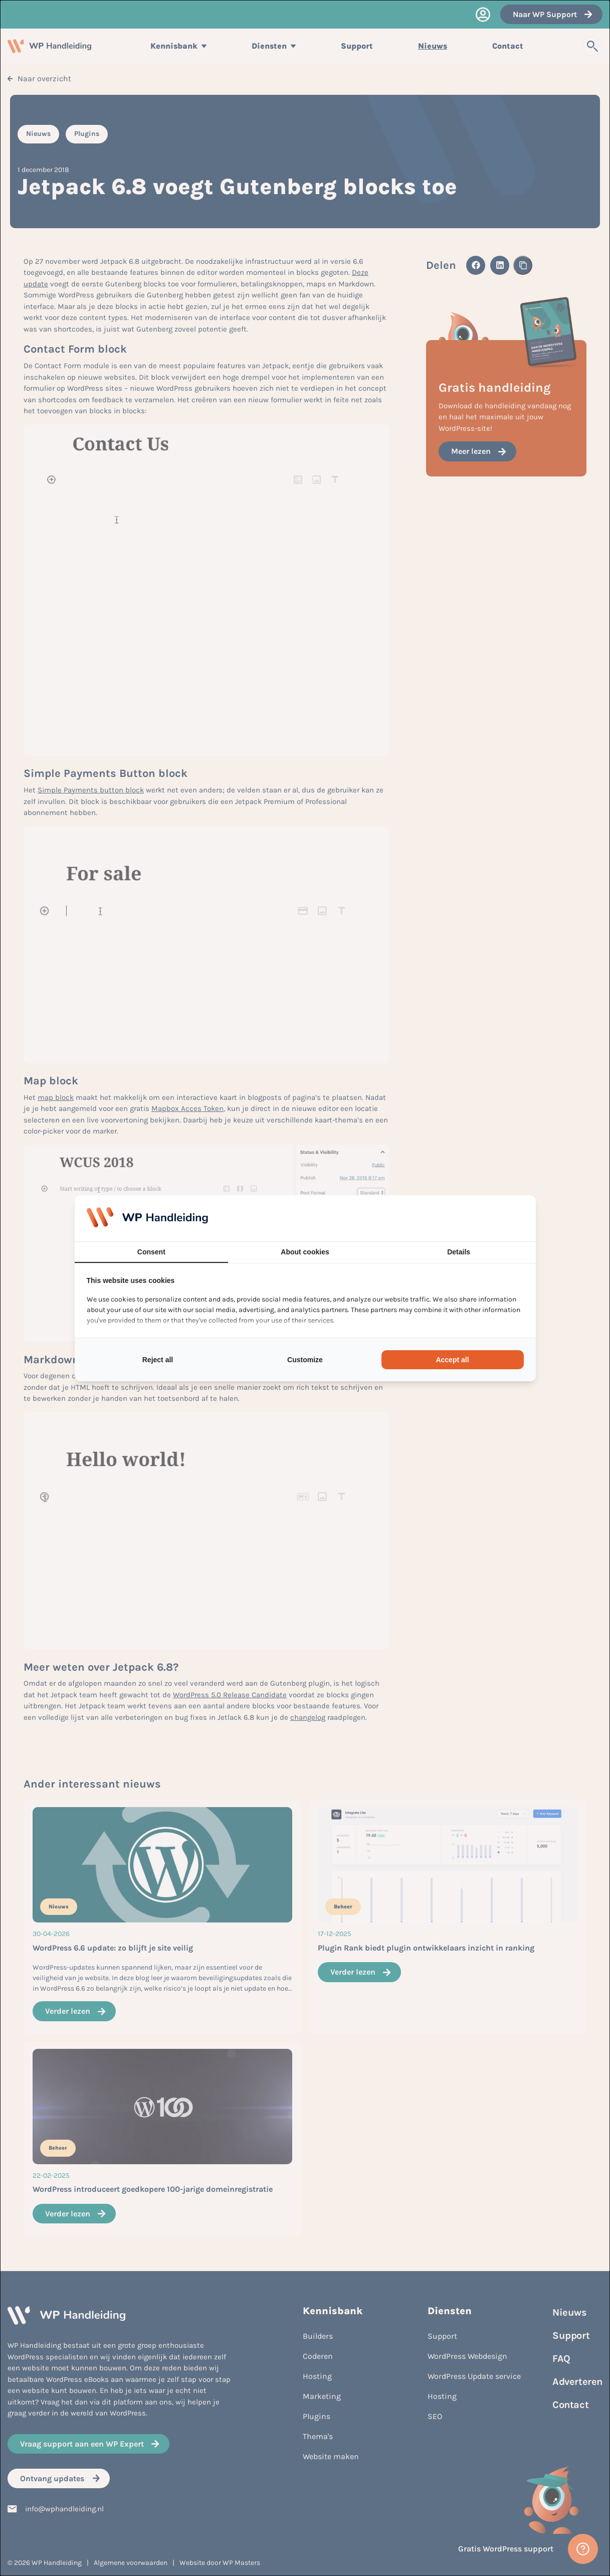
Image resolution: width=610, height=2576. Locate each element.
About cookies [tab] (305, 1252)
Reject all (157, 1360)
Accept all (452, 1360)
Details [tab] (458, 1252)
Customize (305, 1360)
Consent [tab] (151, 1252)
